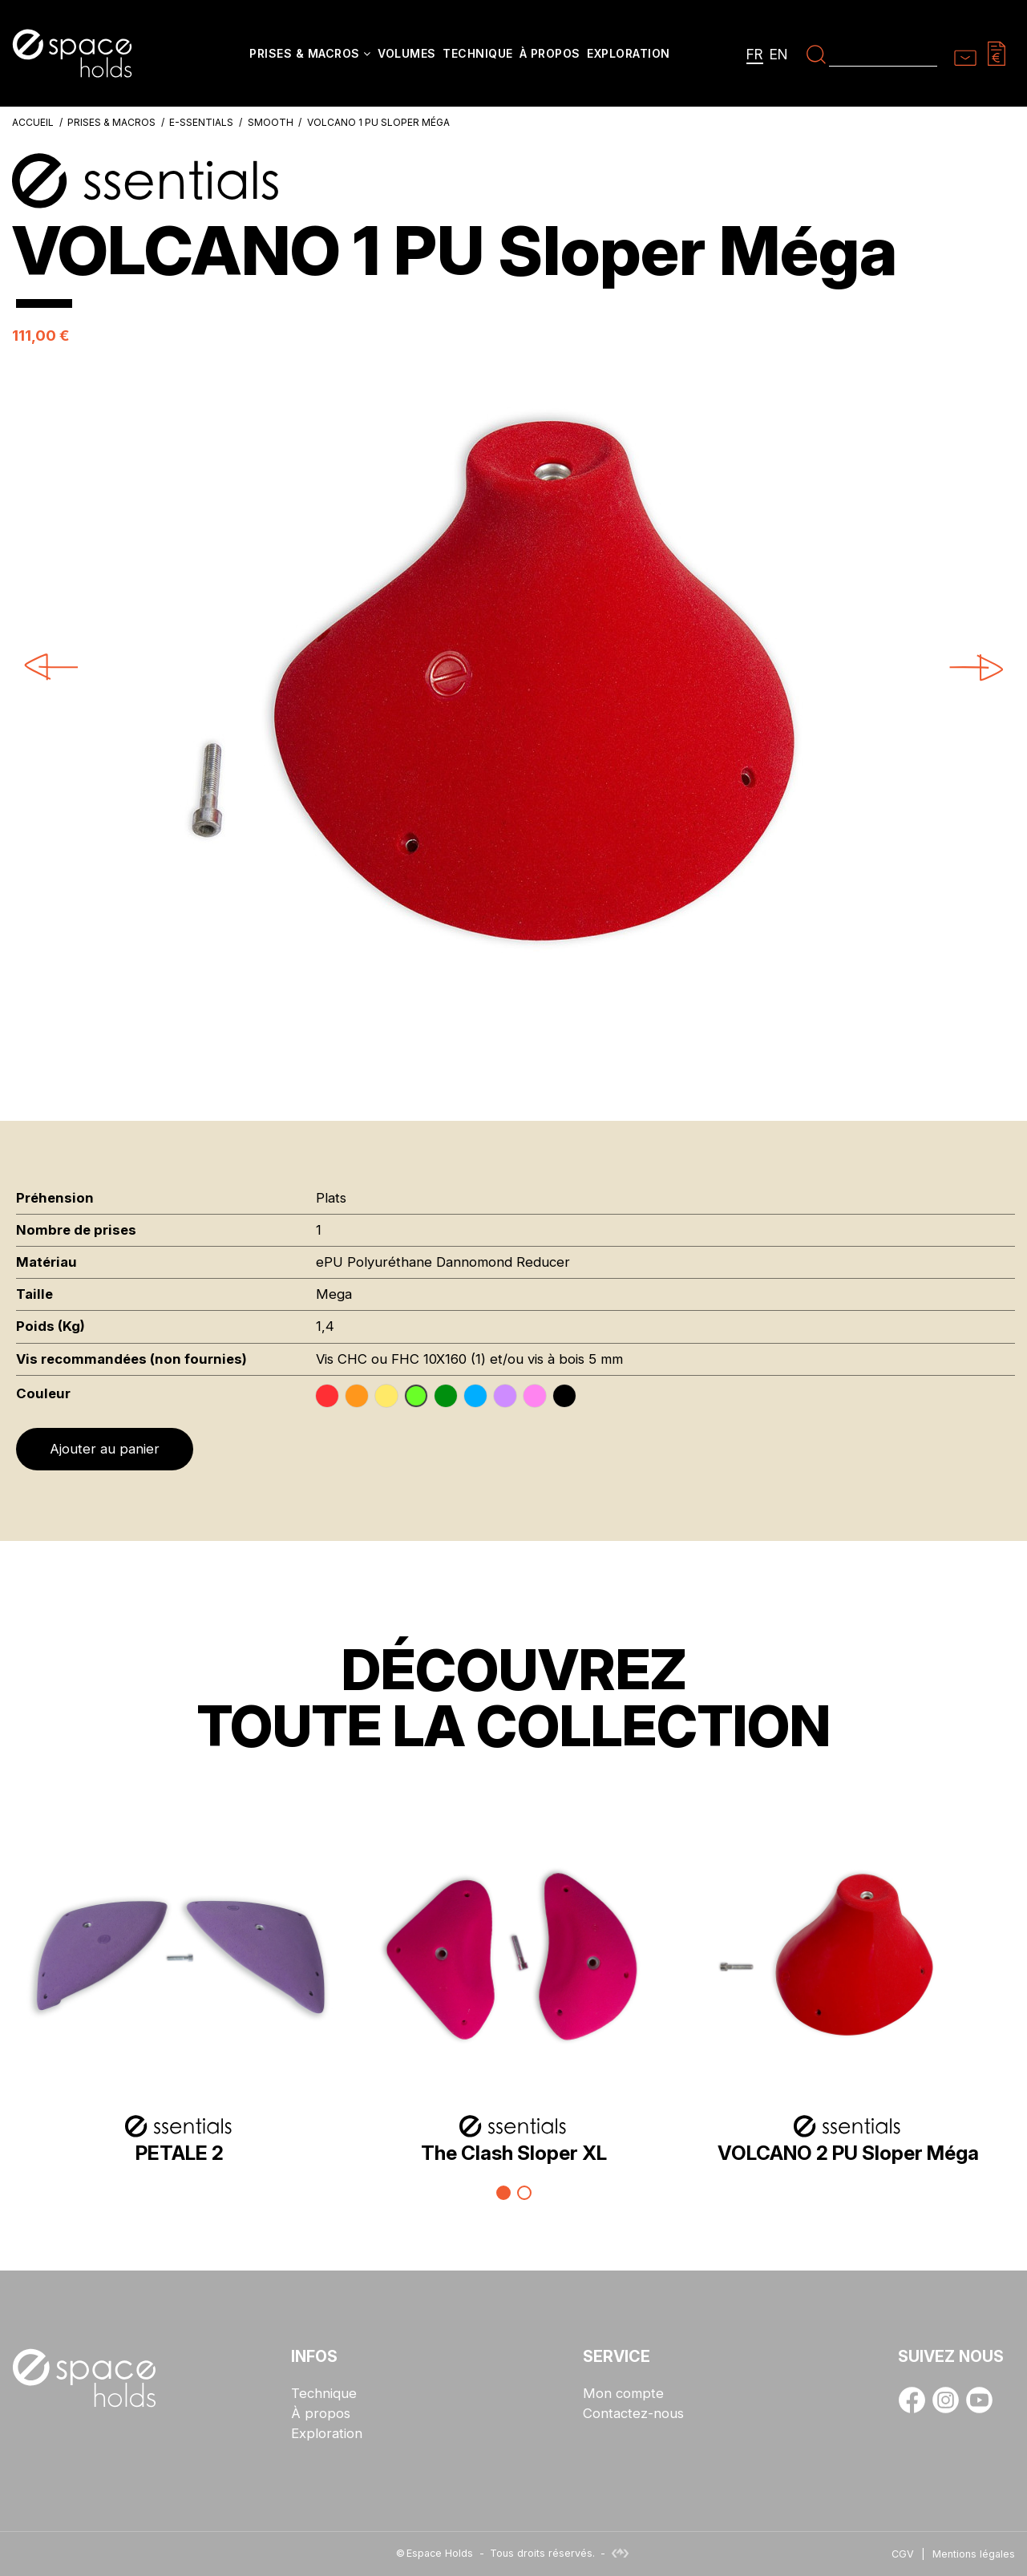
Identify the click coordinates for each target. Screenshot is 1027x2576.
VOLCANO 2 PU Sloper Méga (848, 2153)
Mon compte (623, 2393)
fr (754, 54)
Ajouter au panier (105, 1449)
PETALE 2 (179, 2153)
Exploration (326, 2433)
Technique (324, 2393)
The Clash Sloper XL (514, 2153)
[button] (310, 55)
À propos (320, 2413)
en (779, 54)
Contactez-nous (633, 2413)
